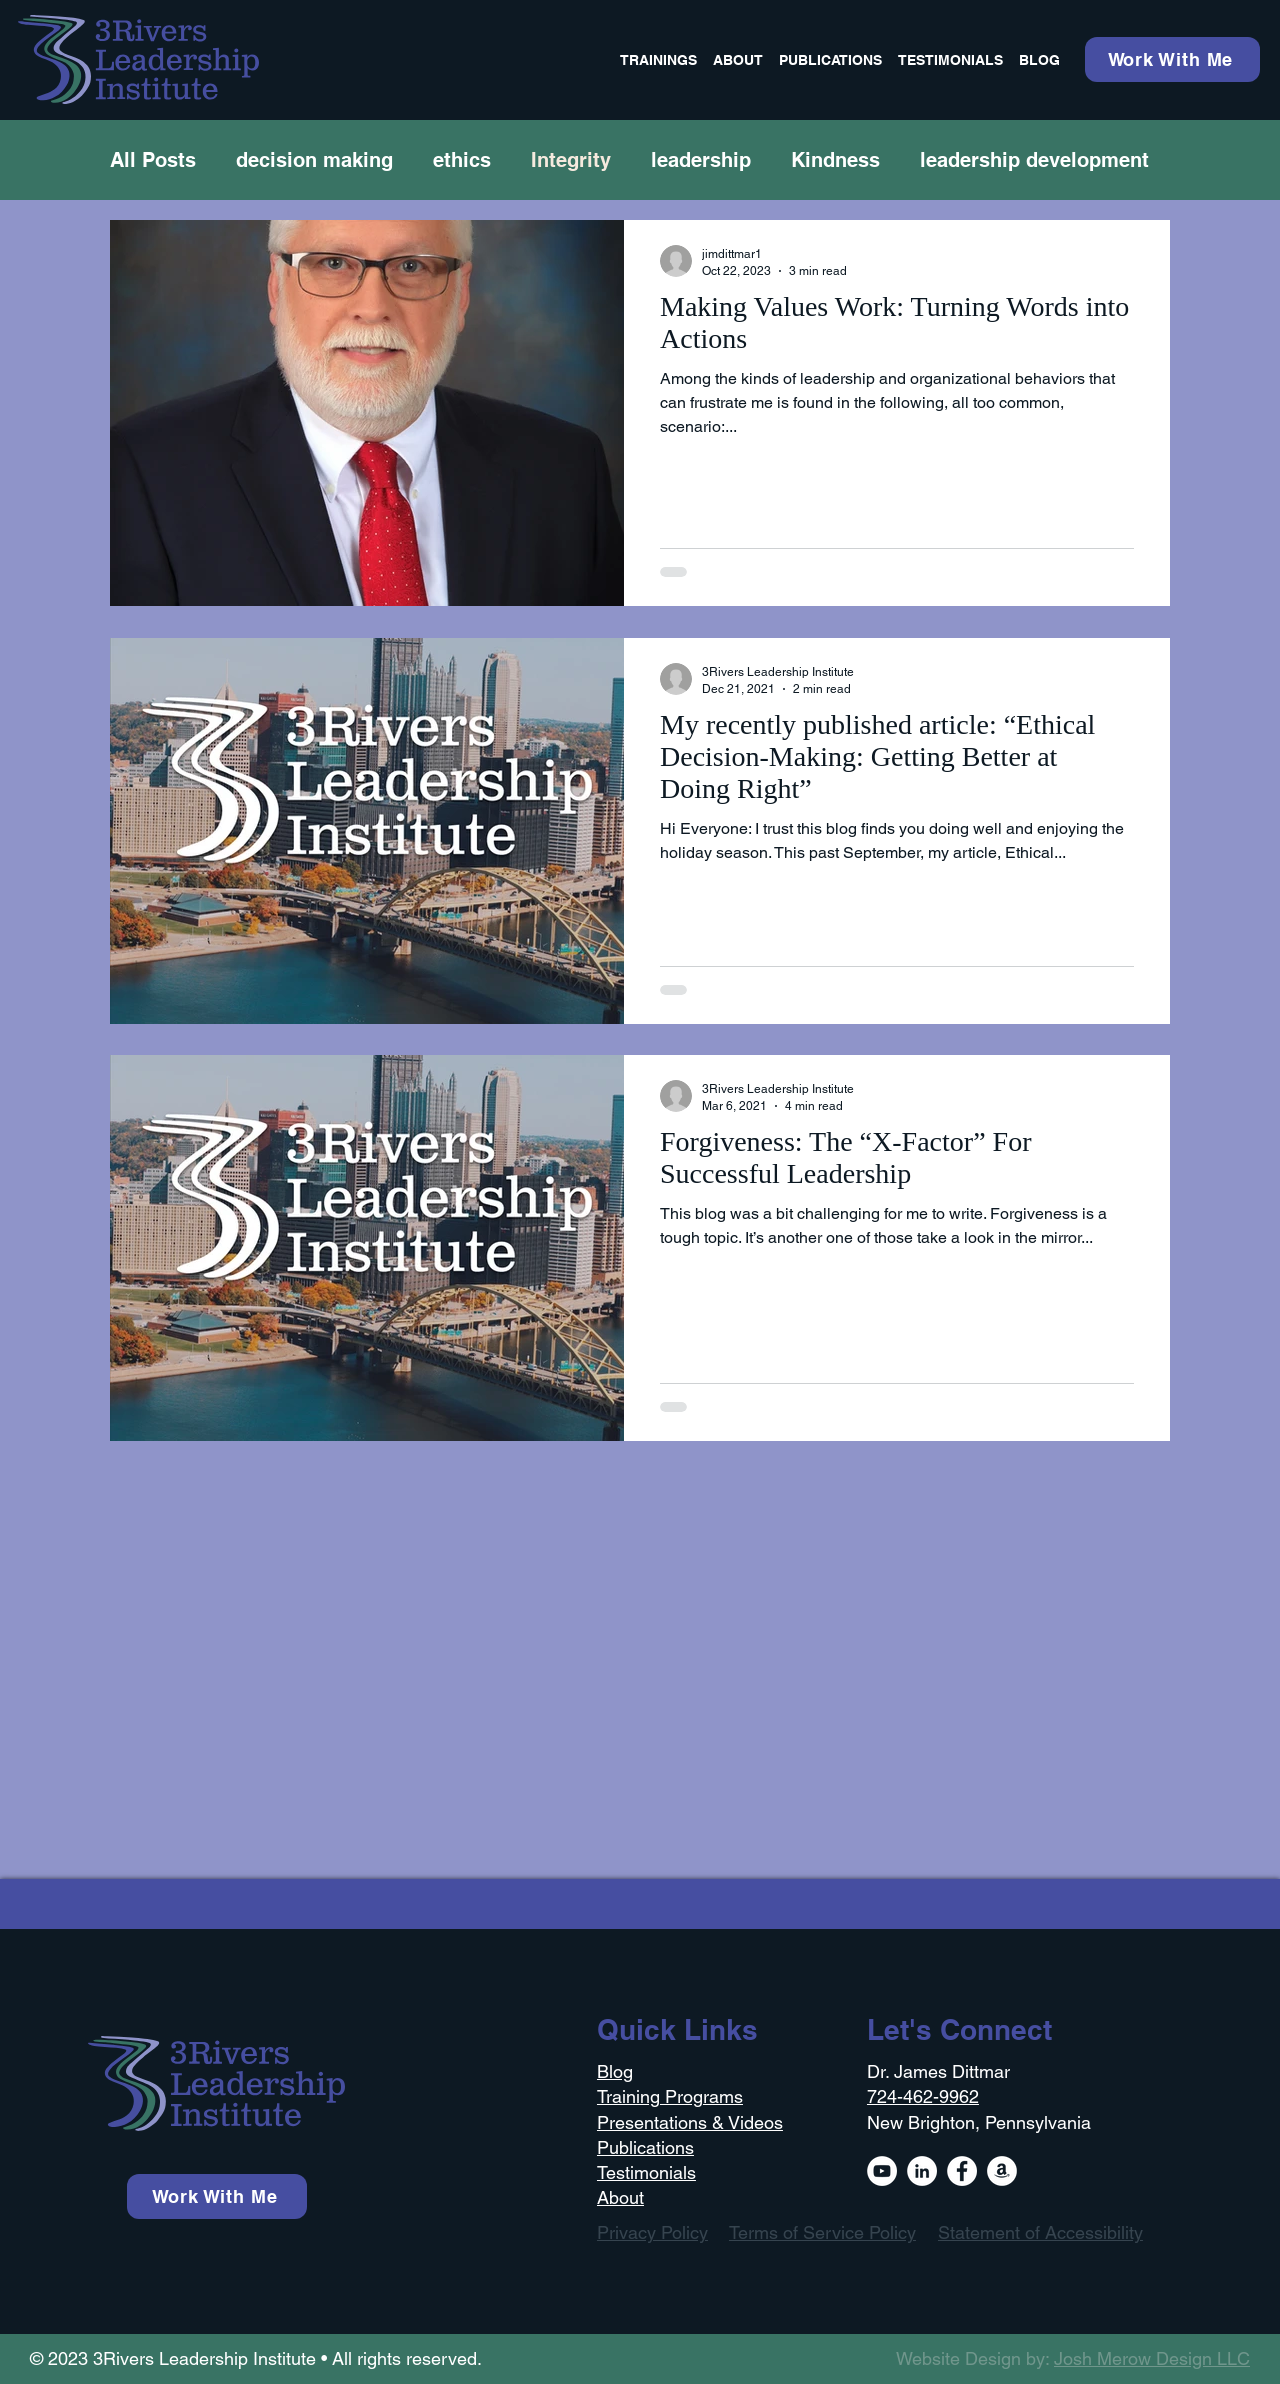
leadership (701, 160)
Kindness (835, 160)
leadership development (1034, 160)
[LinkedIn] (922, 2171)
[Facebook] (962, 2171)
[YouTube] (882, 2171)
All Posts (153, 160)
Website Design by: (1073, 2358)
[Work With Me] (1172, 59)
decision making (314, 160)
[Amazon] (1002, 2171)
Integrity (571, 160)
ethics (462, 160)
